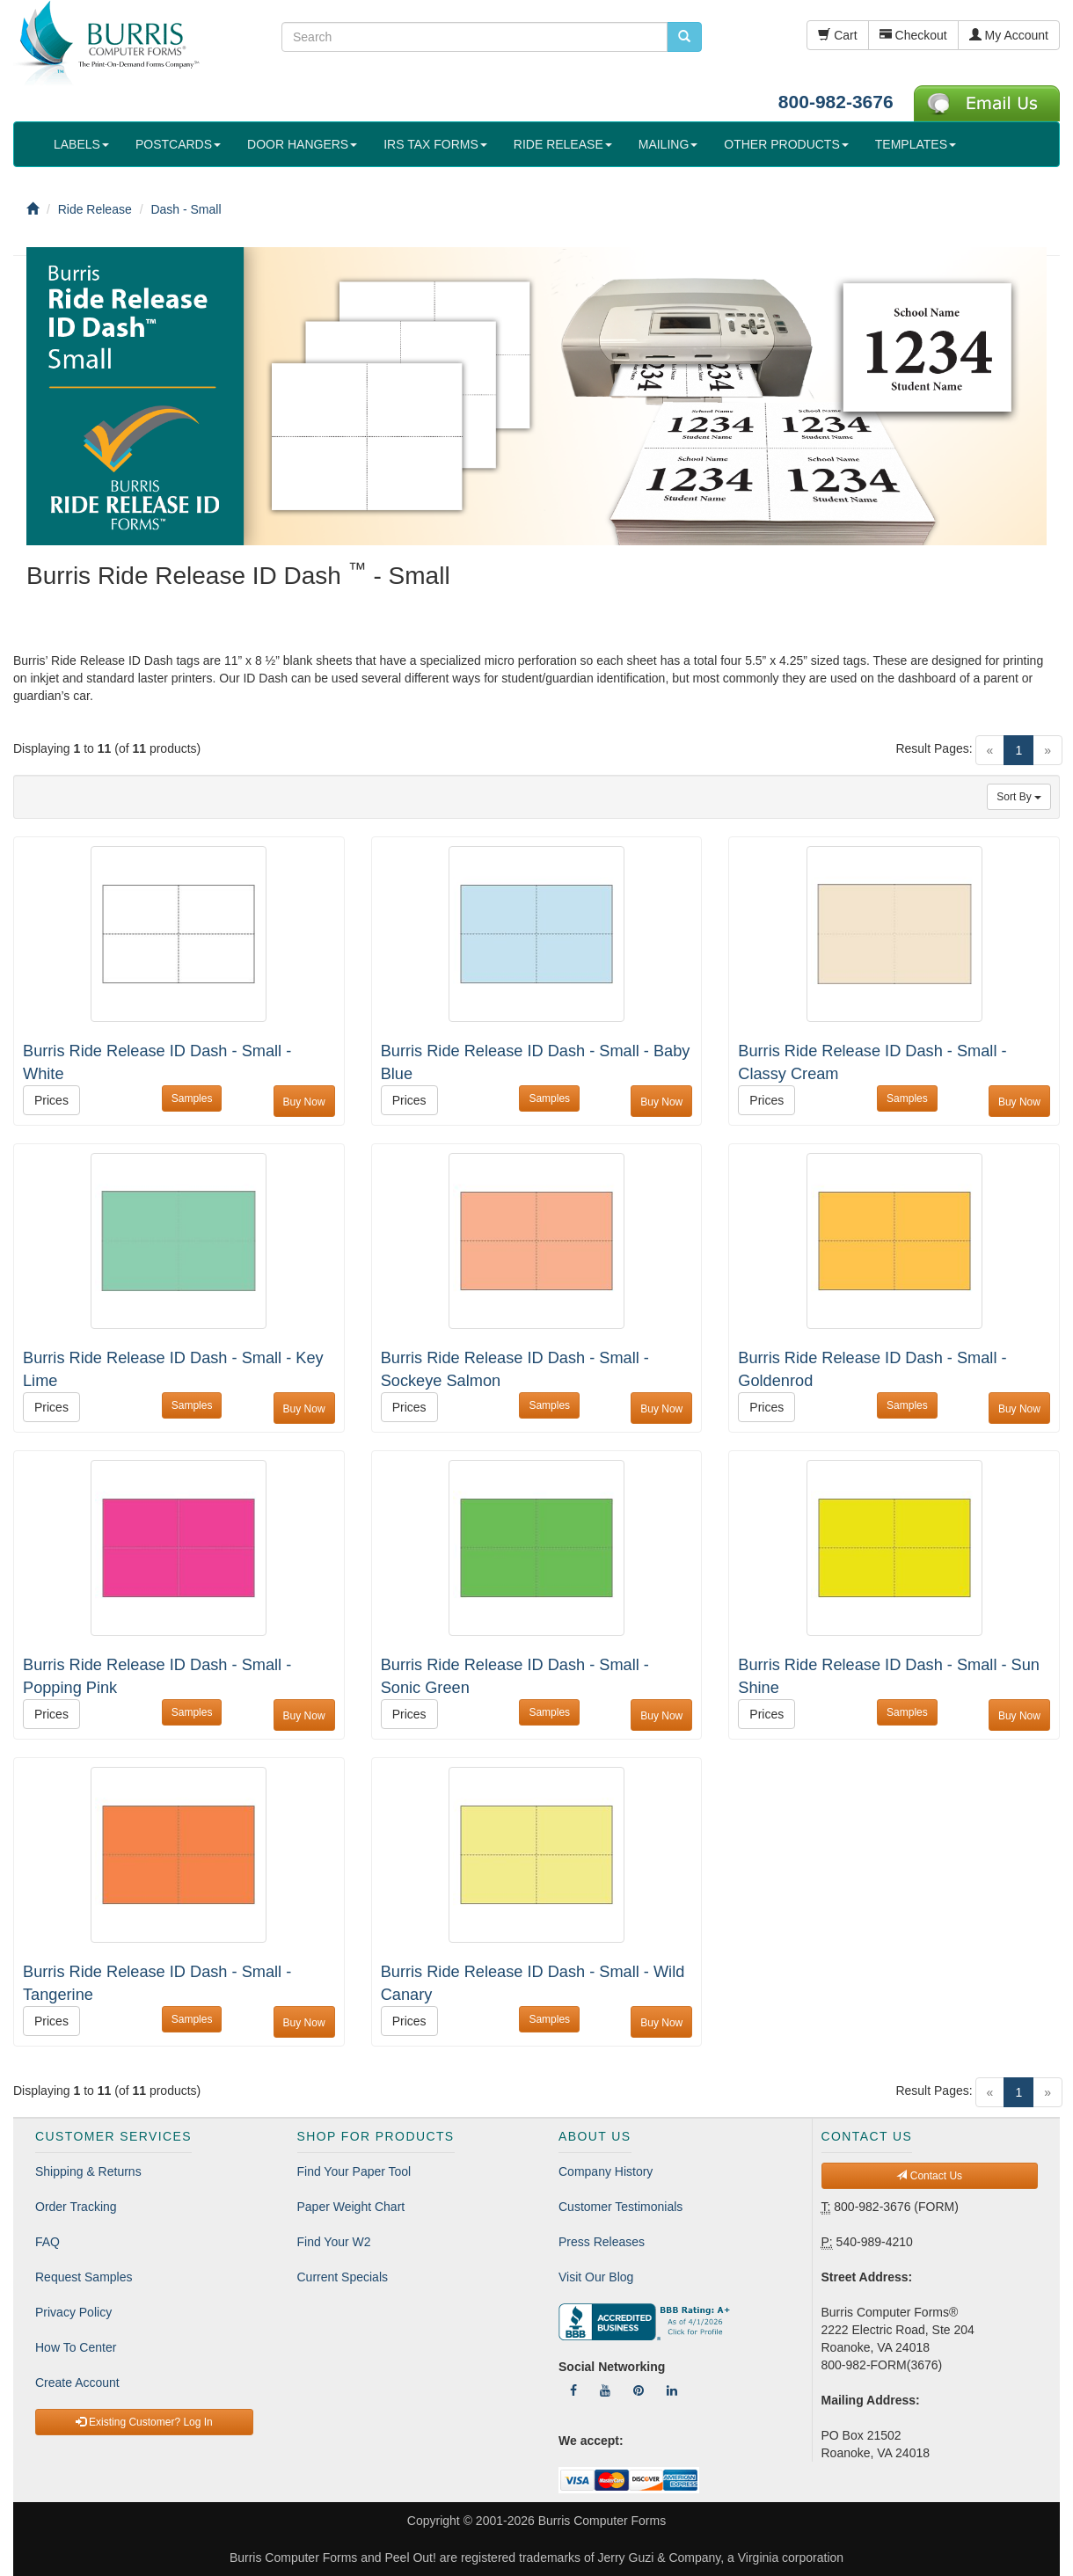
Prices (51, 1100)
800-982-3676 (836, 101)
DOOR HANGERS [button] (302, 144)
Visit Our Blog (595, 2277)
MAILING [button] (668, 144)
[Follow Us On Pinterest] (638, 2390)
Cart (837, 35)
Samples (192, 1098)
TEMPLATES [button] (915, 144)
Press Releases (601, 2242)
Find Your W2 (334, 2242)
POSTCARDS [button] (178, 144)
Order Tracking (76, 2207)
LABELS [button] (81, 144)
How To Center (75, 2347)
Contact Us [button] (929, 2176)
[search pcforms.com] (684, 37)
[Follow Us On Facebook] (573, 2390)
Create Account (77, 2382)
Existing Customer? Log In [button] (144, 2422)
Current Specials (343, 2277)
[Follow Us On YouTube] (605, 2390)
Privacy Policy (73, 2312)
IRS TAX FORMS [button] (435, 144)
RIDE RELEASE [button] (563, 144)
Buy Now (304, 1102)
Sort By (1018, 797)
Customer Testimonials (620, 2207)
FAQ (47, 2242)
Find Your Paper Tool (354, 2171)
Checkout (913, 35)
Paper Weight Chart (351, 2207)
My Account (1008, 35)
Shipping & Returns (88, 2171)
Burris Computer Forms (602, 2521)
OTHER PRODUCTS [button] (786, 144)
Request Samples (84, 2277)
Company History (605, 2171)
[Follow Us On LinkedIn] (672, 2390)
